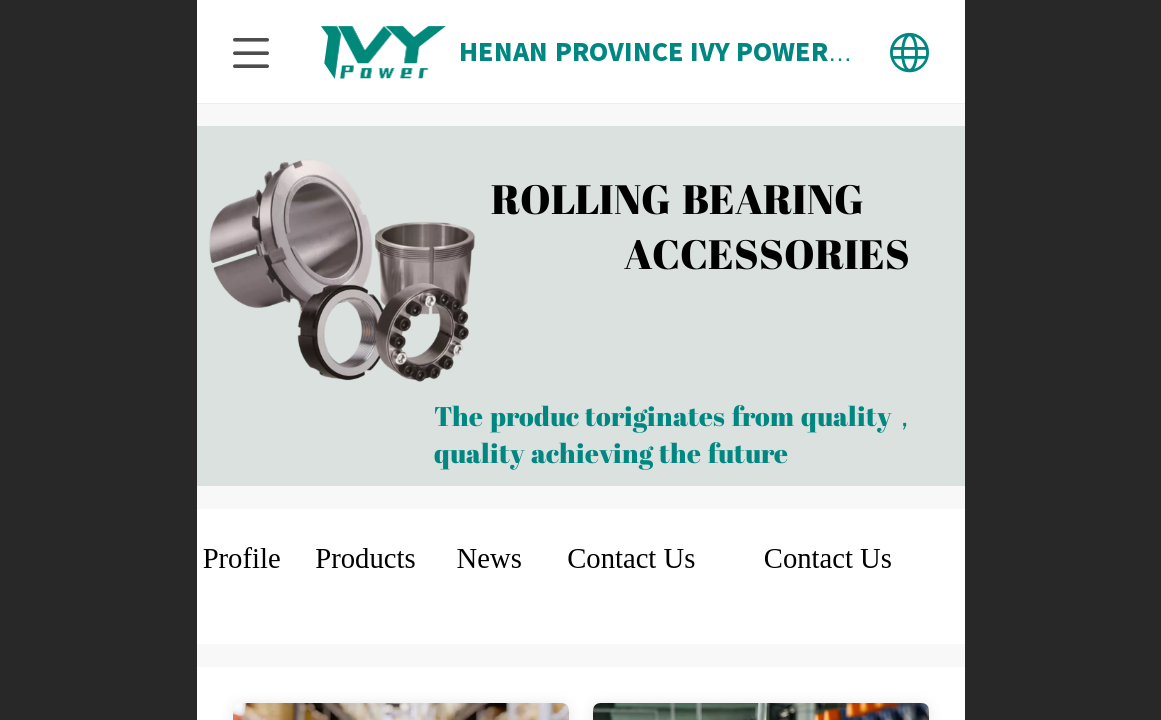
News (489, 558)
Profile (242, 558)
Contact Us (631, 558)
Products (365, 558)
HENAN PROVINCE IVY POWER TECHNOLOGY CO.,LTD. (791, 51)
